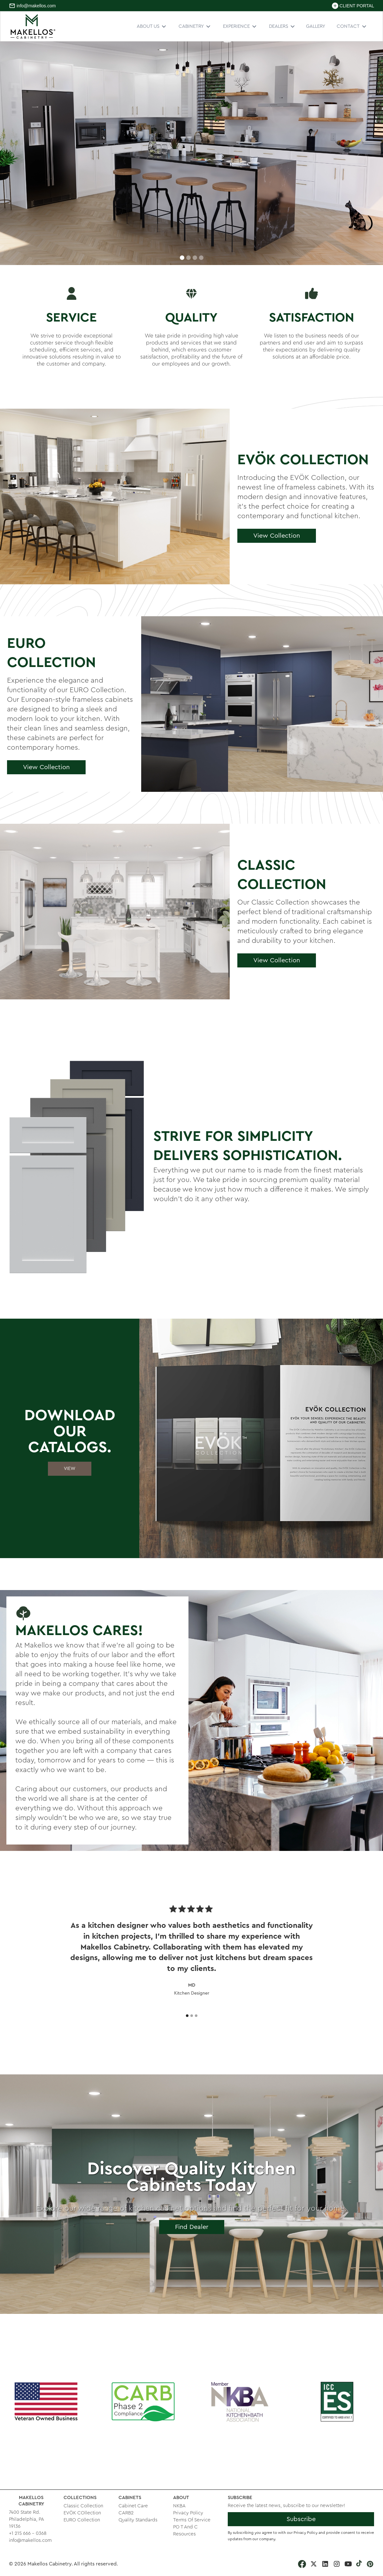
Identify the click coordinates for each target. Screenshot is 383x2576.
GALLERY (315, 26)
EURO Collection (82, 2520)
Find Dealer (191, 2227)
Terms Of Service (192, 2520)
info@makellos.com (36, 5)
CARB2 (126, 2513)
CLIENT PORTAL (357, 5)
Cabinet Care (133, 2506)
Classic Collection (83, 2506)
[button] (152, 26)
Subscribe (301, 2519)
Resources (184, 2534)
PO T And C (185, 2527)
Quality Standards (138, 2520)
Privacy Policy (188, 2513)
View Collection (276, 536)
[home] (33, 26)
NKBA (179, 2506)
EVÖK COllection (82, 2513)
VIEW (69, 1468)
